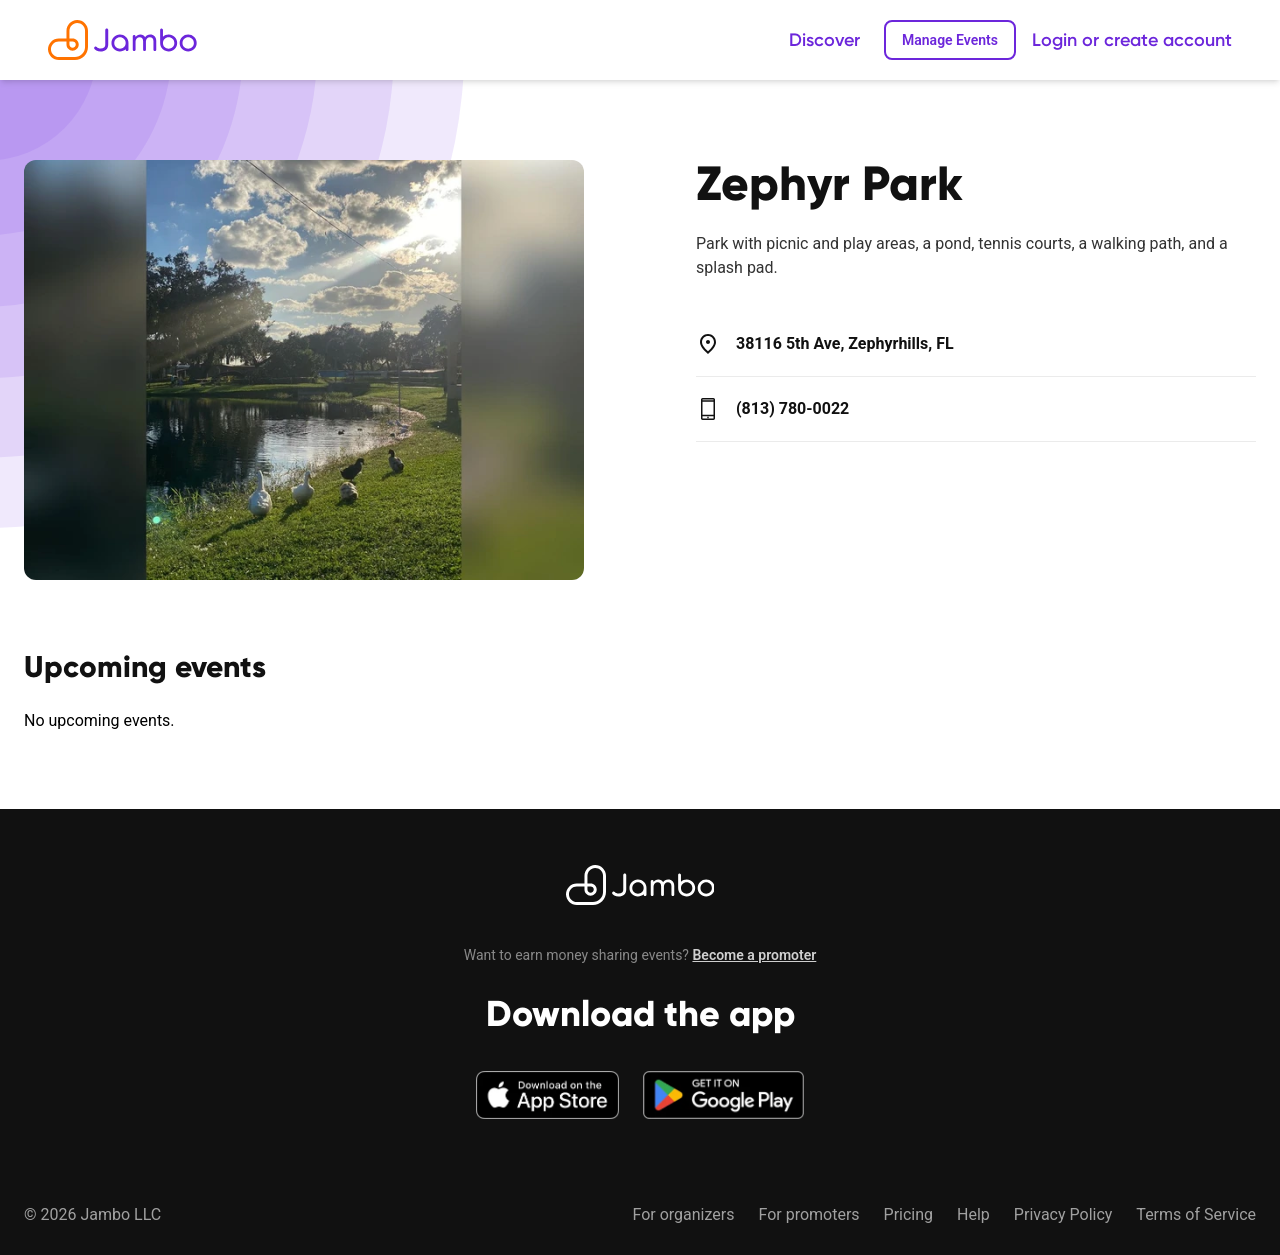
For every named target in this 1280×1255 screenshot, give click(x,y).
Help (973, 1214)
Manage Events (950, 40)
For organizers (683, 1214)
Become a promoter (754, 955)
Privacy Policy (1063, 1214)
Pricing (909, 1214)
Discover (824, 40)
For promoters (808, 1214)
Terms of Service (1196, 1214)
